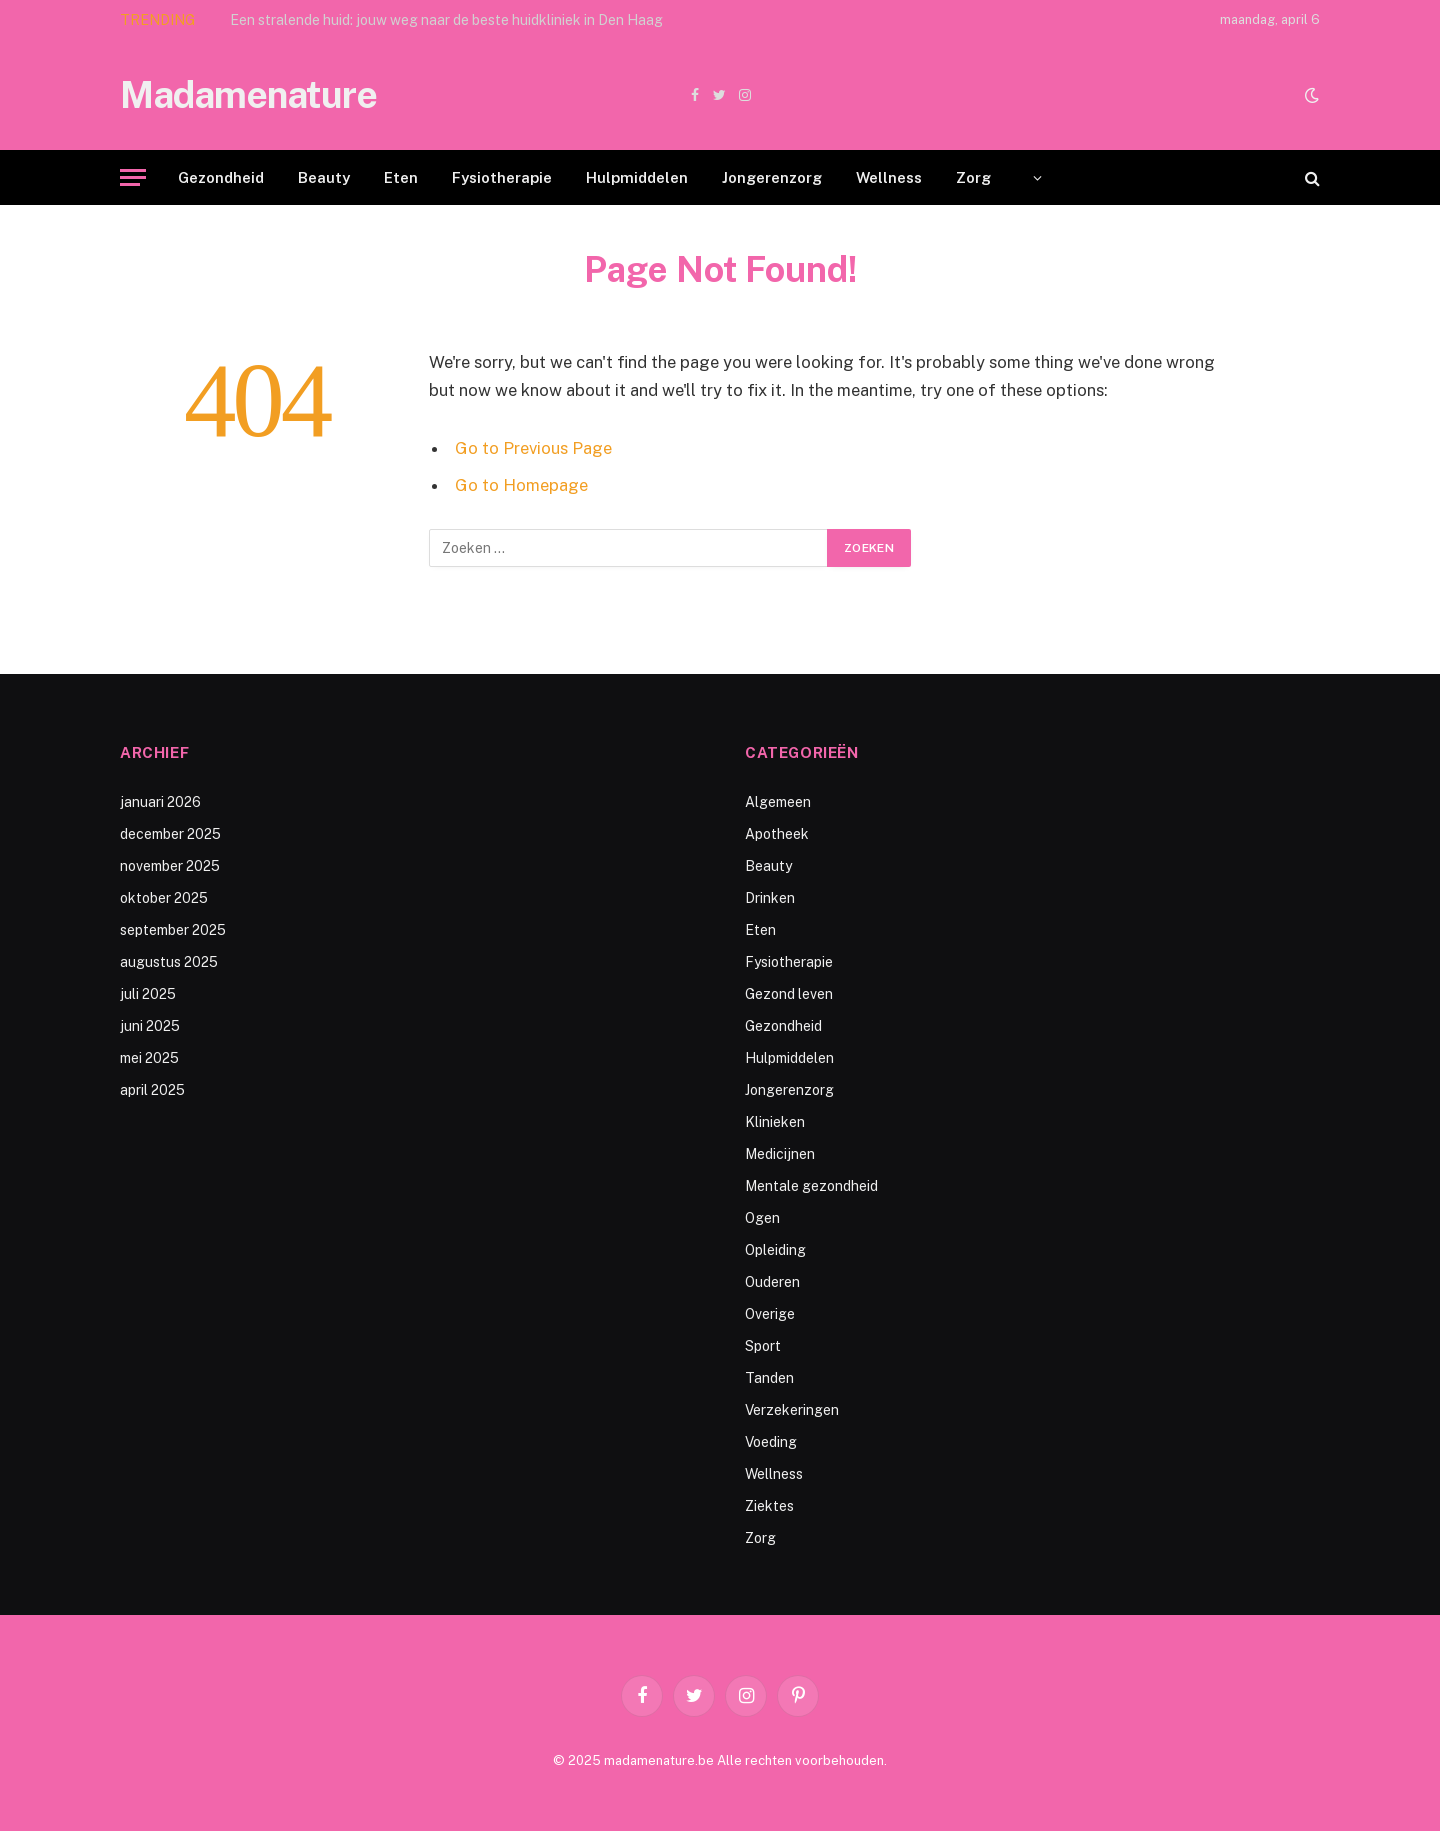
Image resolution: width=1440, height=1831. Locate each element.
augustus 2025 (169, 962)
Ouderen (772, 1282)
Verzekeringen (792, 1410)
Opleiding (775, 1250)
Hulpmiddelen (637, 177)
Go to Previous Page (533, 448)
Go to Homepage (521, 485)
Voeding (771, 1442)
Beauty (324, 177)
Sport (763, 1346)
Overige (770, 1314)
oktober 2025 (164, 898)
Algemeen (778, 802)
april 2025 (152, 1090)
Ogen (762, 1218)
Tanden (769, 1378)
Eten (401, 177)
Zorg (973, 177)
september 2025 (173, 930)
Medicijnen (780, 1154)
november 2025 (170, 866)
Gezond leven (789, 994)
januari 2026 (160, 802)
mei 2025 (149, 1058)
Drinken (770, 898)
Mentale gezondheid (811, 1186)
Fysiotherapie (502, 177)
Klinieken (775, 1122)
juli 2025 (148, 994)
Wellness (889, 177)
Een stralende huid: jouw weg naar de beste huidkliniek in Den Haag (446, 20)
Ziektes (769, 1506)
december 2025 (170, 834)
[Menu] (133, 177)
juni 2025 (150, 1026)
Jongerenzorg (772, 177)
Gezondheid (221, 177)
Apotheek (777, 834)
